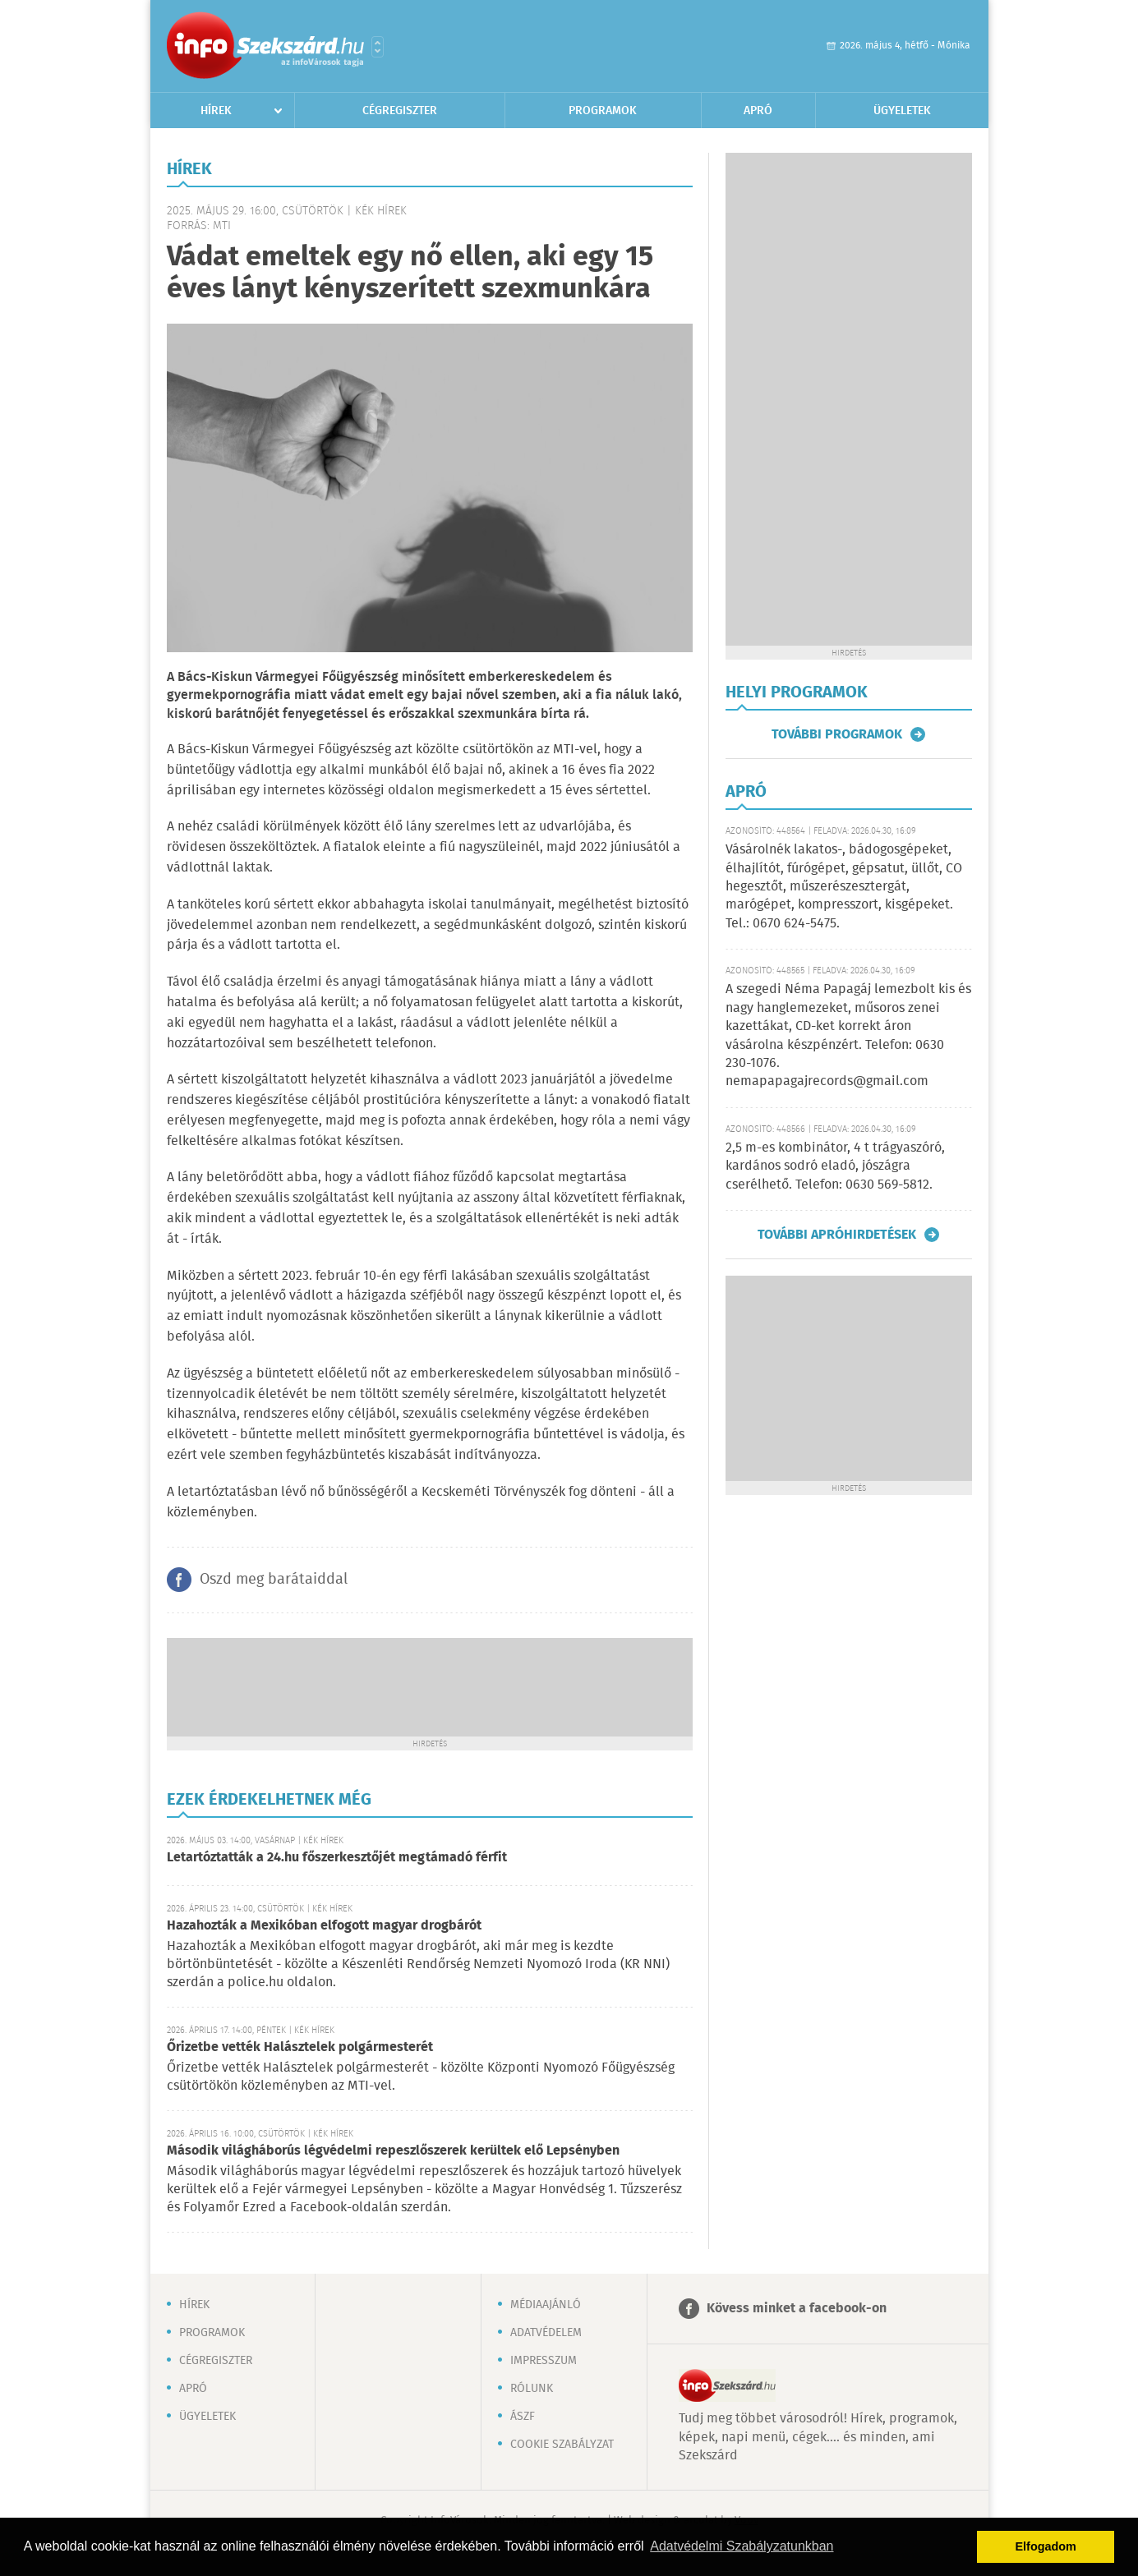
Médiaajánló (545, 2305)
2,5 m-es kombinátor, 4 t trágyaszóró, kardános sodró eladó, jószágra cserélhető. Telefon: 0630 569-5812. (835, 1166)
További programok (837, 734)
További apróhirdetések (837, 1234)
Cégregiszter (399, 111)
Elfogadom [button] (1046, 2546)
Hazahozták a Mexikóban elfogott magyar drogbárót (324, 1926)
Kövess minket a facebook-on (797, 2308)
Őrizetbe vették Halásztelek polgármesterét (300, 2047)
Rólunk (531, 2389)
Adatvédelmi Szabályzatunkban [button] (741, 2546)
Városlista (377, 47)
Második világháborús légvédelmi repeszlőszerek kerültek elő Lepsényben (393, 2151)
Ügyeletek (902, 111)
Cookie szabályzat (562, 2445)
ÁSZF (522, 2417)
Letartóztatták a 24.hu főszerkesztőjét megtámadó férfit (337, 1857)
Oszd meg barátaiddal (274, 1579)
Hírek (216, 111)
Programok (603, 111)
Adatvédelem (546, 2333)
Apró (758, 111)
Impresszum (543, 2361)
